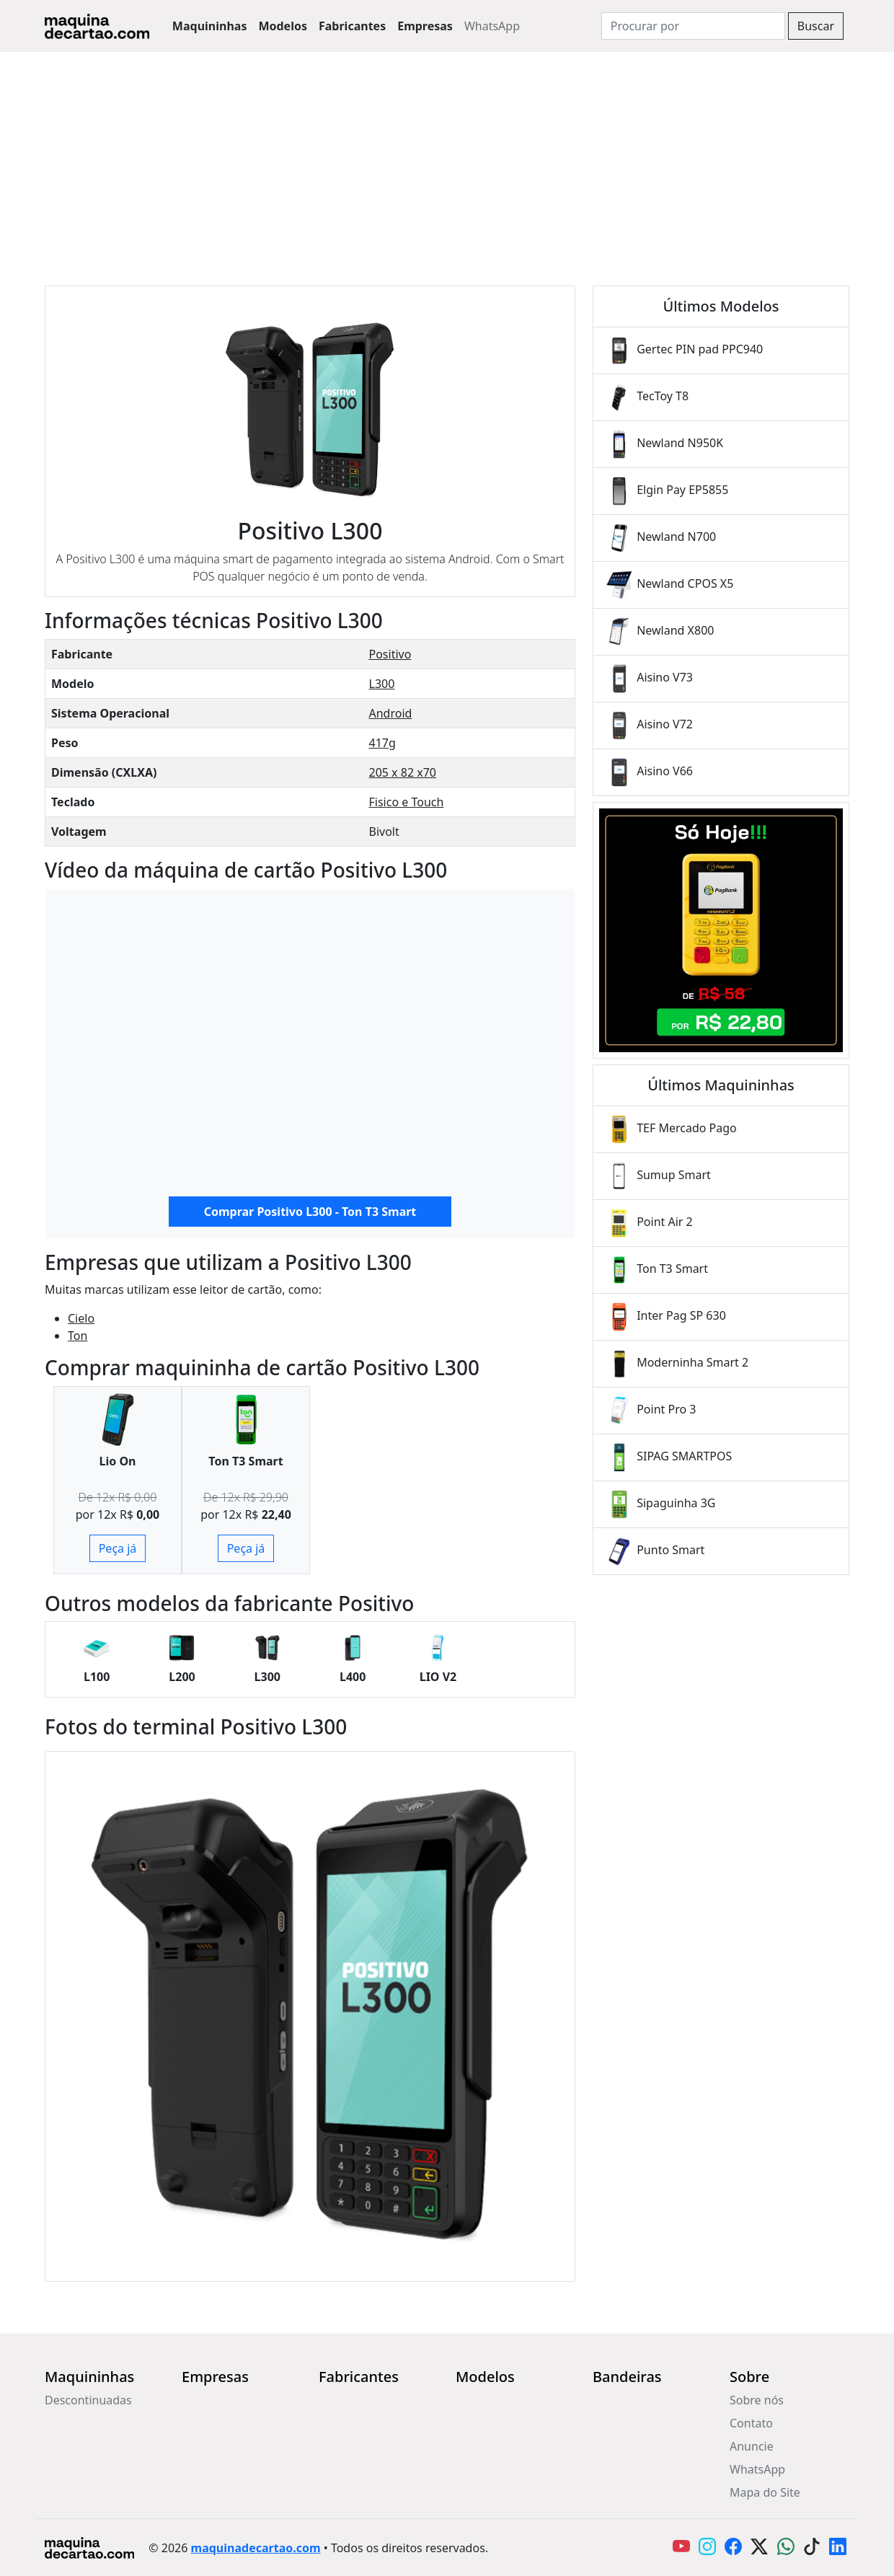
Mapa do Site (765, 2492)
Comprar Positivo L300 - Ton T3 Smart (310, 1211)
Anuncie (752, 2446)
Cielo (81, 1318)
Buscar (815, 26)
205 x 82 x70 (402, 772)
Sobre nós (757, 2400)
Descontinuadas (88, 2400)
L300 (382, 684)
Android (390, 713)
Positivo (390, 654)
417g (382, 743)
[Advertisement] (447, 160)
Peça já (118, 1548)
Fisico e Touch (406, 802)
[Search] (693, 26)
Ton (77, 1336)
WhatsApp (492, 26)
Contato (751, 2423)
